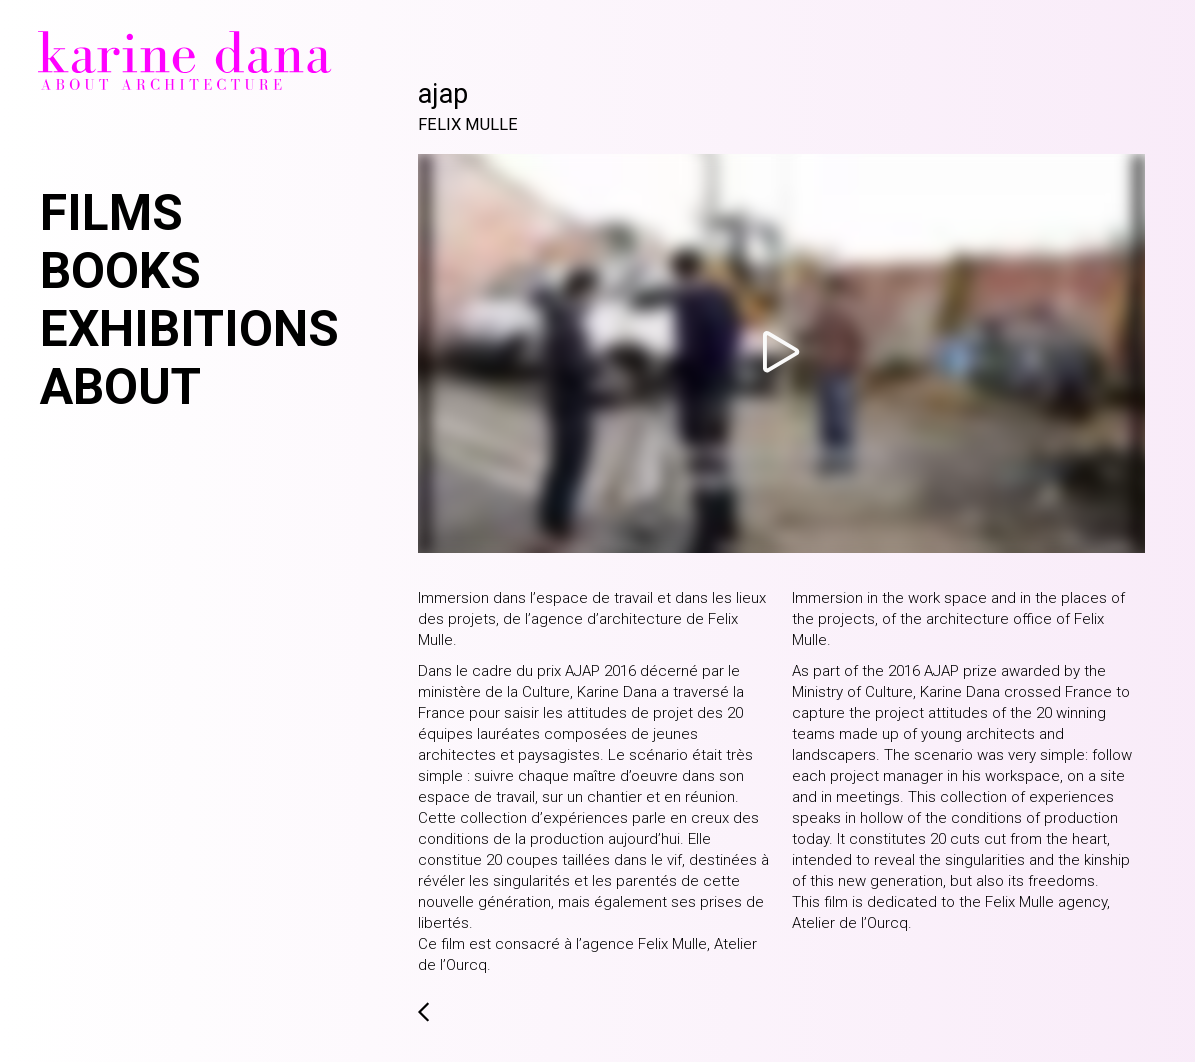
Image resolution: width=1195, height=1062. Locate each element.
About (120, 387)
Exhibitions (189, 329)
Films (111, 213)
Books (120, 271)
